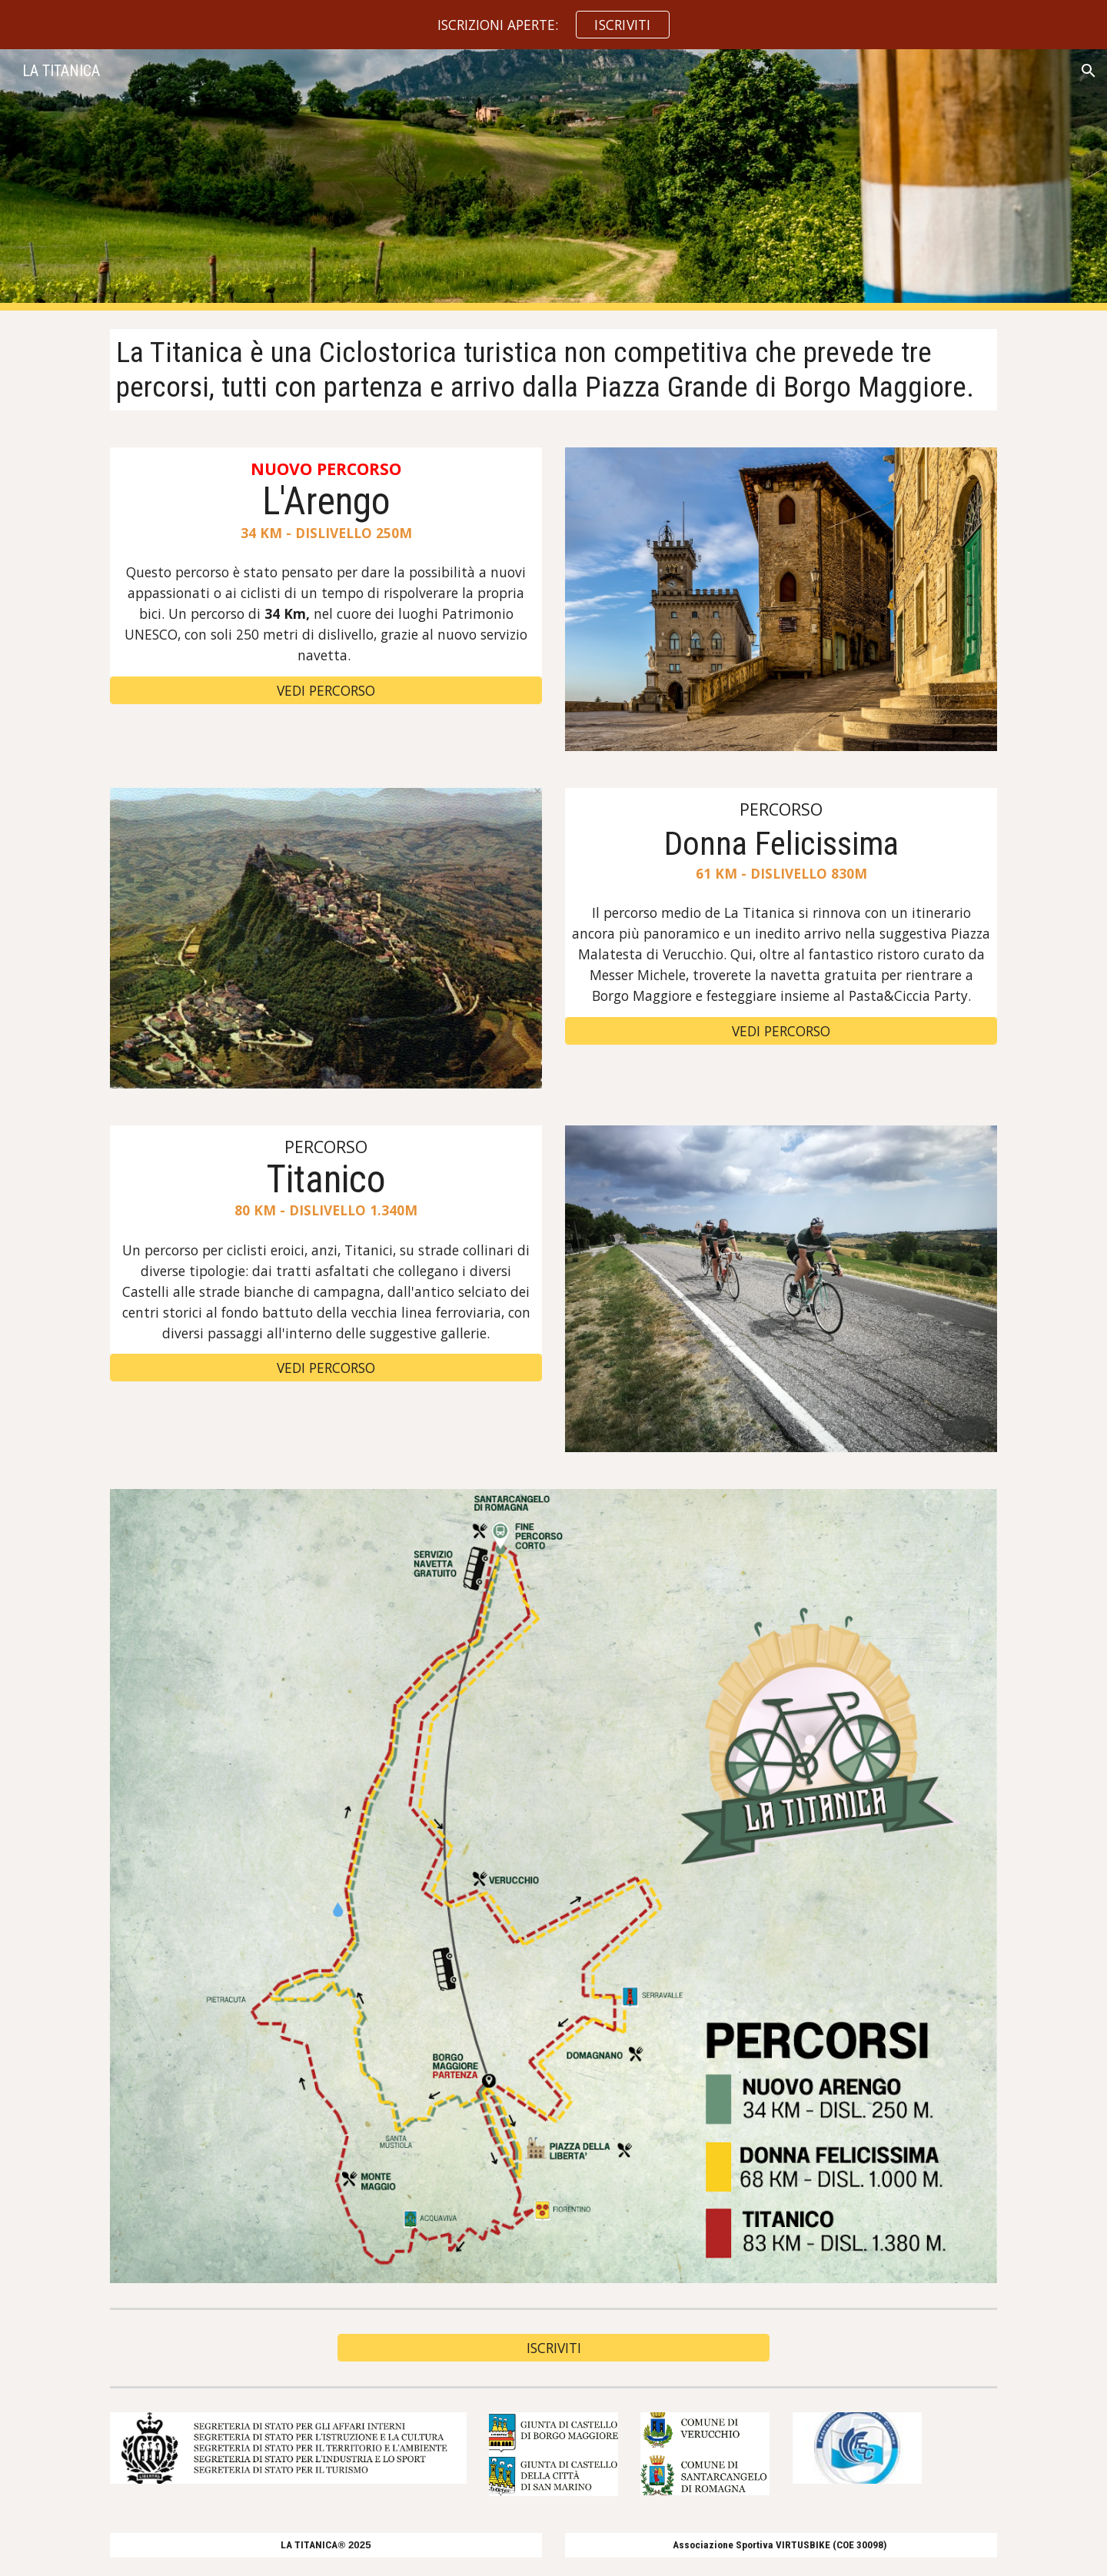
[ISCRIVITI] (553, 2347)
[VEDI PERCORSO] (326, 690)
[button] (1088, 70)
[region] (553, 24)
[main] (553, 369)
